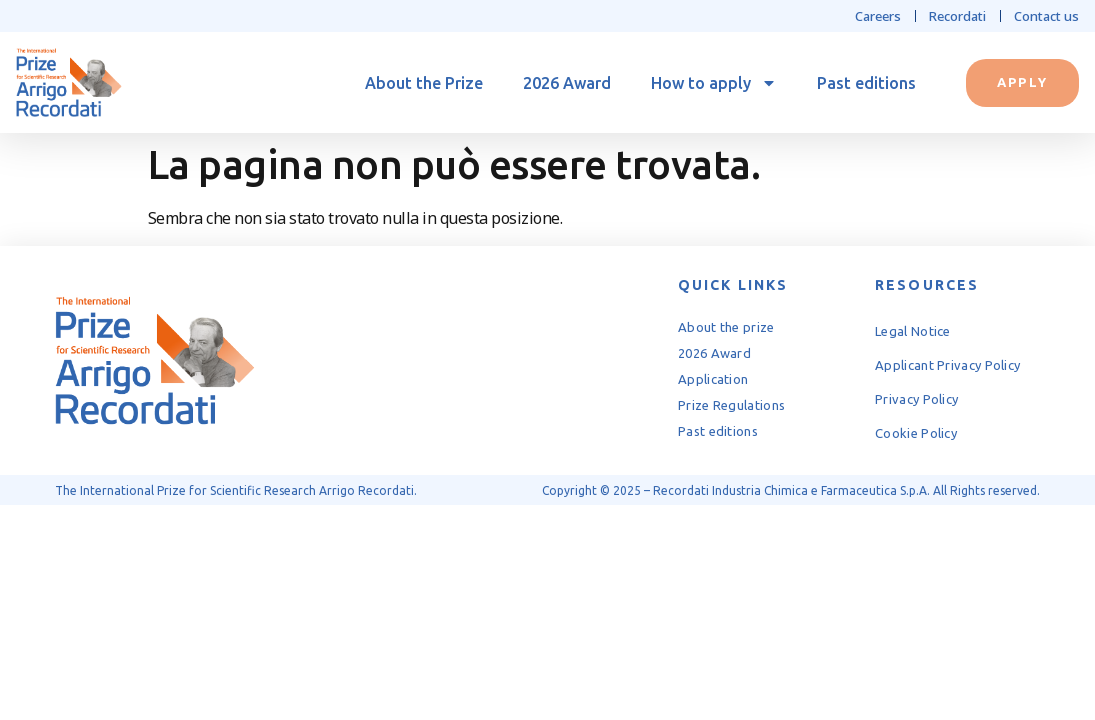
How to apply (714, 83)
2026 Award (567, 83)
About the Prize (424, 83)
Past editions (866, 83)
